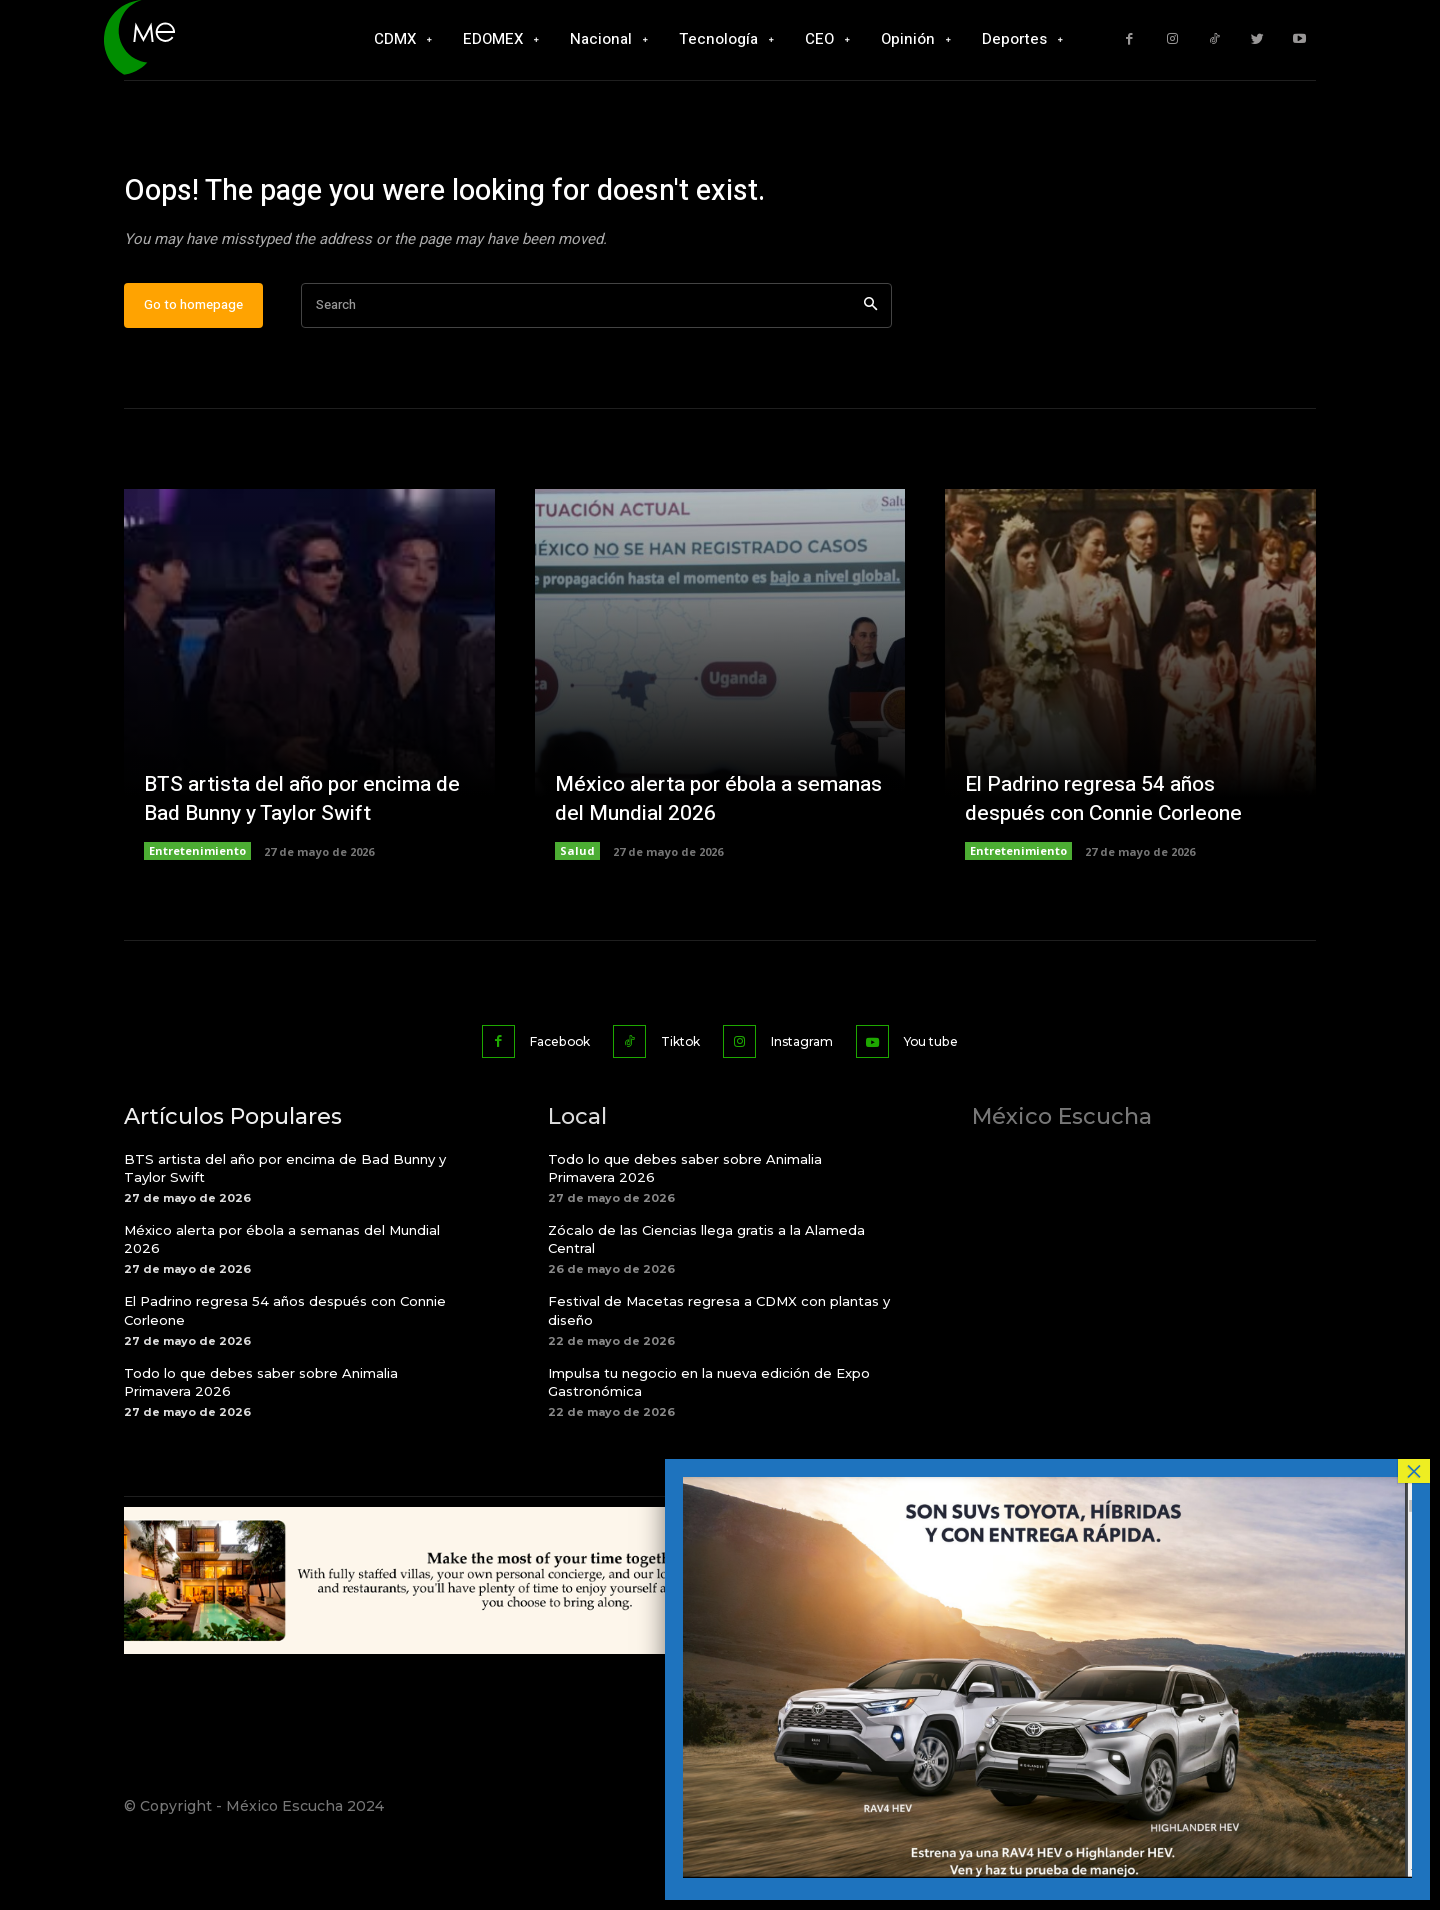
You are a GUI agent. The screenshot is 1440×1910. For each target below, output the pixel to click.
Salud (577, 916)
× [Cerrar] (1414, 1471)
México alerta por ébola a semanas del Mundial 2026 (685, 864)
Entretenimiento (197, 916)
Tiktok (676, 1105)
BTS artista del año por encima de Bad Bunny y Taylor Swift (295, 864)
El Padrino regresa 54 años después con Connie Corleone (1111, 864)
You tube (957, 1105)
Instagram (812, 1105)
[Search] (870, 371)
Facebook (538, 1105)
